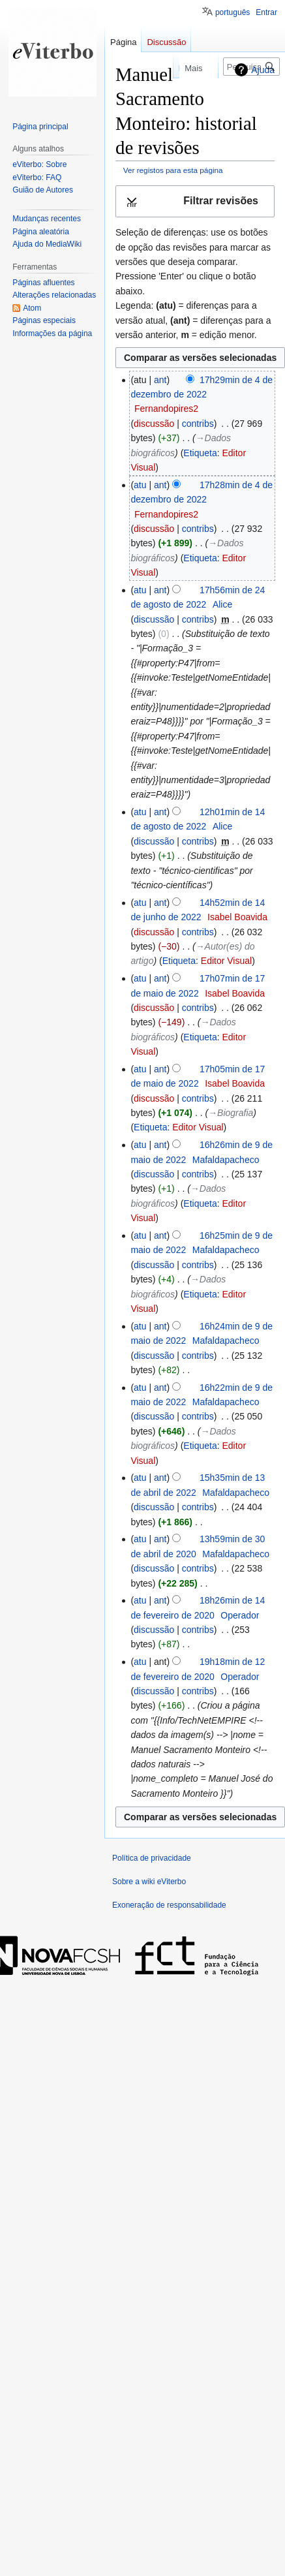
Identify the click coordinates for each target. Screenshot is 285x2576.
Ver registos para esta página (173, 170)
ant (160, 380)
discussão (154, 423)
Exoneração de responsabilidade (169, 1905)
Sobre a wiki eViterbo (149, 1881)
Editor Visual (226, 960)
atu (140, 485)
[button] (195, 201)
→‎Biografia (230, 1113)
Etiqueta (200, 453)
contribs (198, 423)
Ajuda (263, 70)
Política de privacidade (151, 1858)
